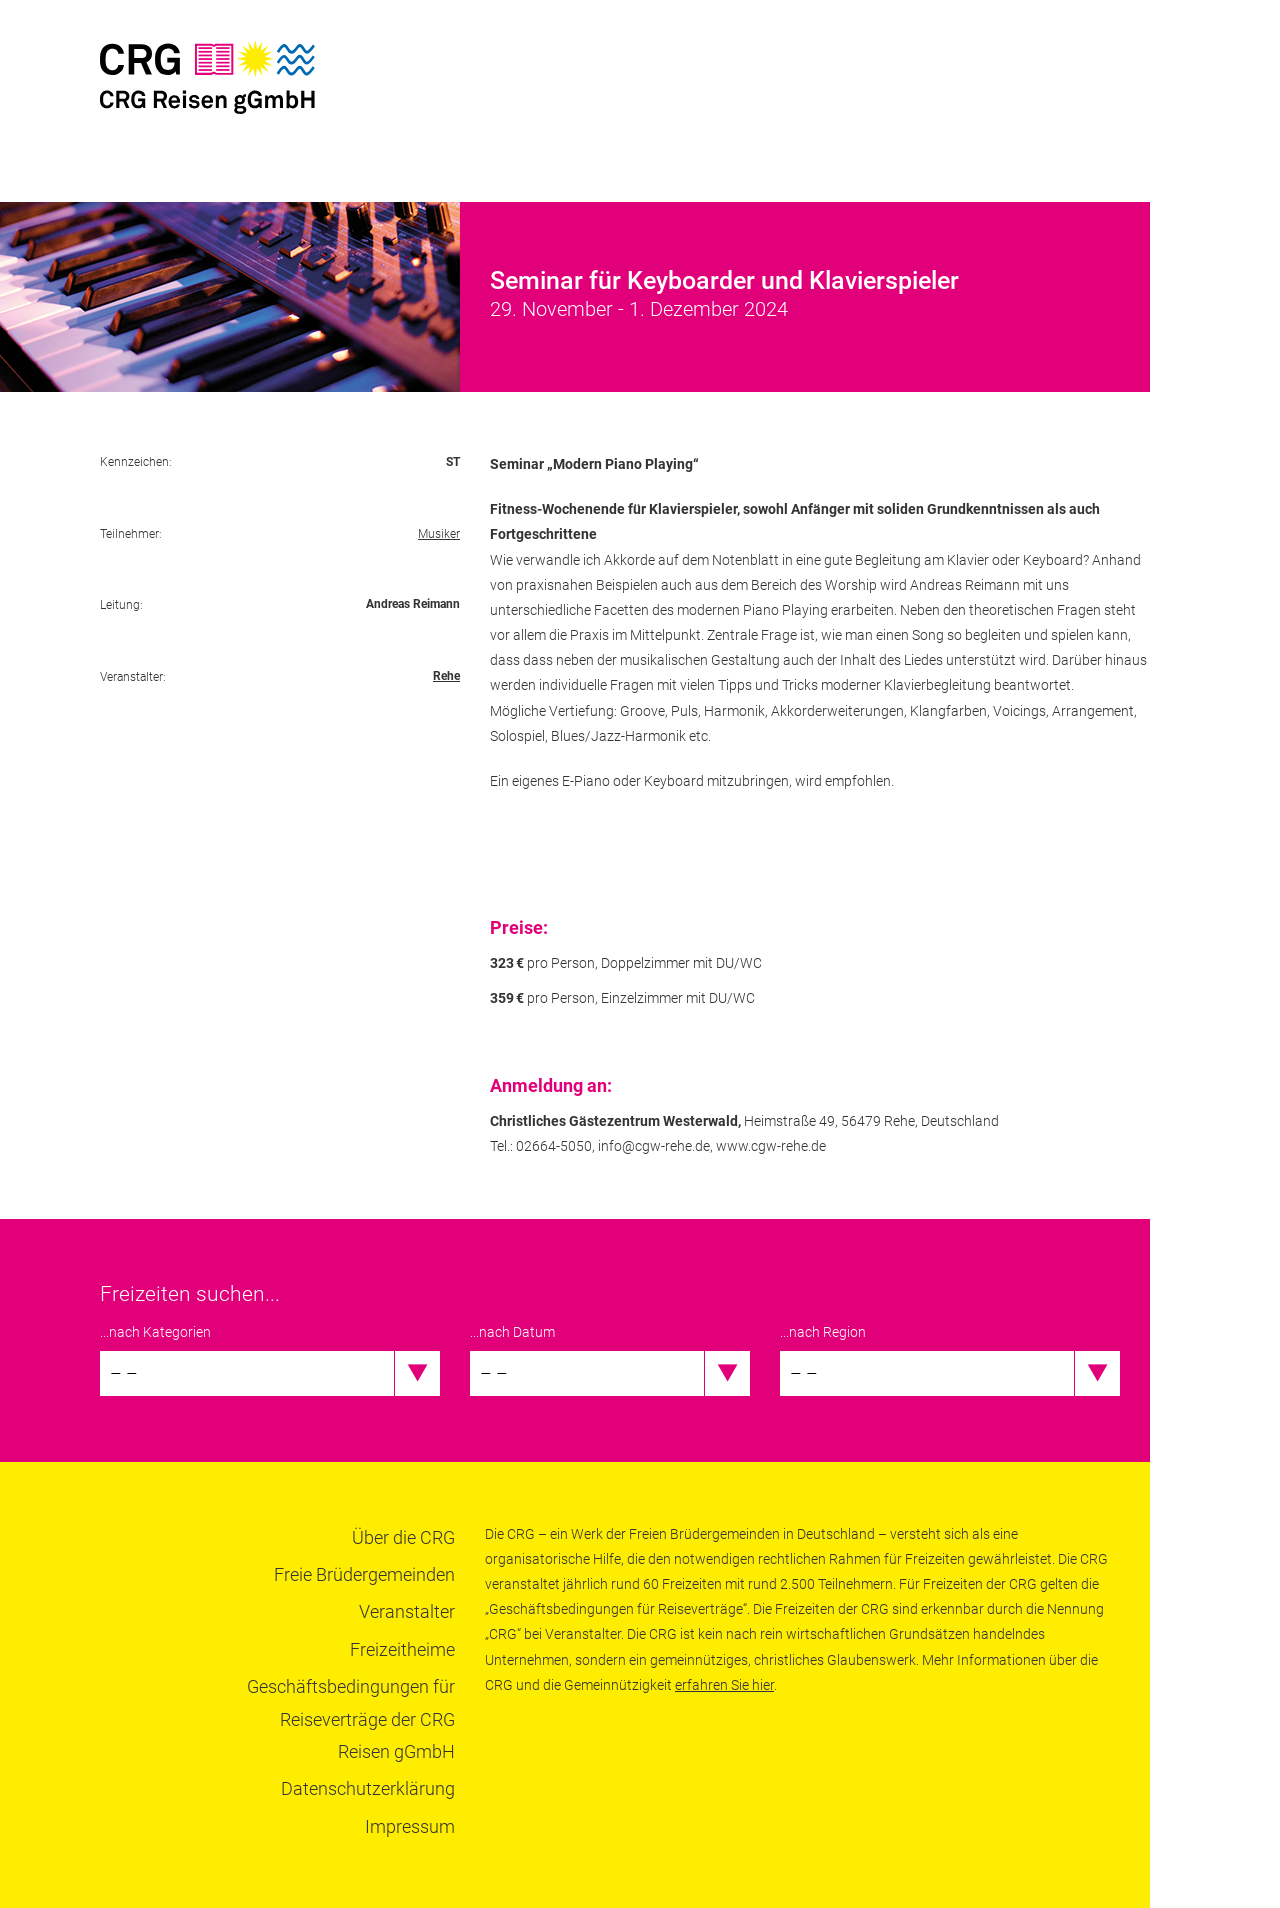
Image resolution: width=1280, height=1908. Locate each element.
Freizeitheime (402, 1649)
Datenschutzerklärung (368, 1788)
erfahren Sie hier (724, 1685)
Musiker (439, 534)
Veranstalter (407, 1611)
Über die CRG (403, 1537)
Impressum (410, 1826)
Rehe (446, 676)
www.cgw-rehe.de (771, 1146)
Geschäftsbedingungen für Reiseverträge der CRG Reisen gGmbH (351, 1719)
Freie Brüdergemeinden (364, 1574)
